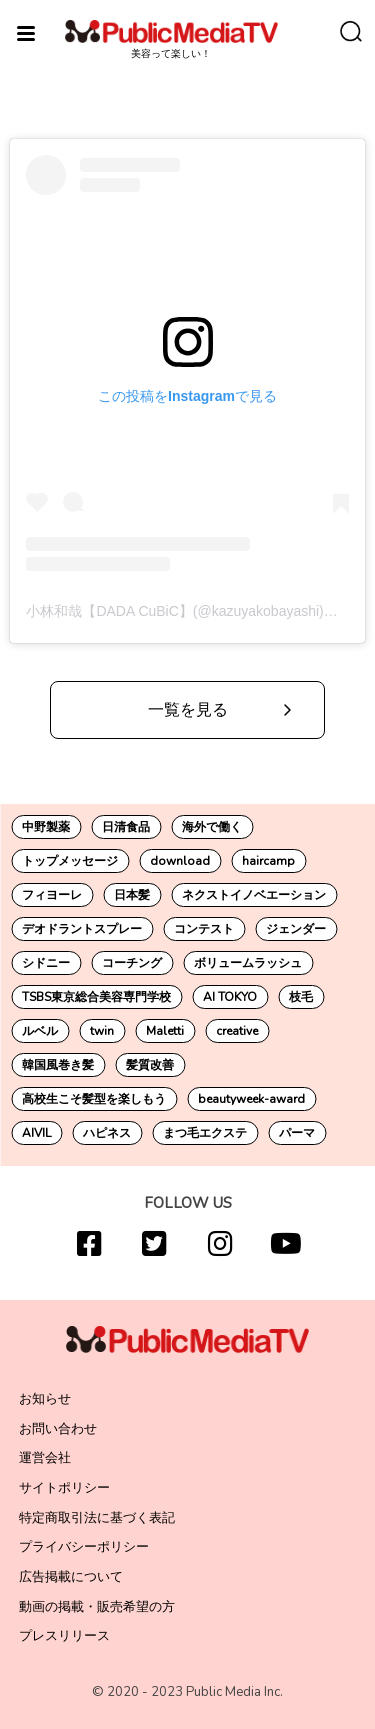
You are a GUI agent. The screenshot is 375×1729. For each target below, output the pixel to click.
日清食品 (126, 827)
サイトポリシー (64, 1488)
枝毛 (301, 997)
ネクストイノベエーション (254, 895)
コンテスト (204, 929)
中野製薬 (46, 827)
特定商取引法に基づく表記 (97, 1518)
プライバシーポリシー (84, 1547)
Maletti (165, 1031)
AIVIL (36, 1133)
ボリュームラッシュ (248, 963)
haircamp (268, 861)
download (180, 861)
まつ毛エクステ (205, 1133)
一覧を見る (188, 710)
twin (102, 1031)
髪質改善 (150, 1065)
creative (237, 1031)
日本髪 (132, 895)
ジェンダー (296, 929)
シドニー (46, 963)
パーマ (297, 1133)
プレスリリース (64, 1636)
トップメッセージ (70, 861)
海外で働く (212, 827)
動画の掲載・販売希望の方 (97, 1607)
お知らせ (45, 1399)
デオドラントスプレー (82, 929)
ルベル (40, 1031)
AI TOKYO (230, 997)
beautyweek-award (251, 1099)
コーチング (132, 963)
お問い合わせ (58, 1429)
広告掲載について (71, 1577)
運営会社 (45, 1458)
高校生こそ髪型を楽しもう (94, 1099)
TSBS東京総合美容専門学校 (96, 997)
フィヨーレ (52, 895)
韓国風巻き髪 (58, 1065)
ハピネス (107, 1133)
